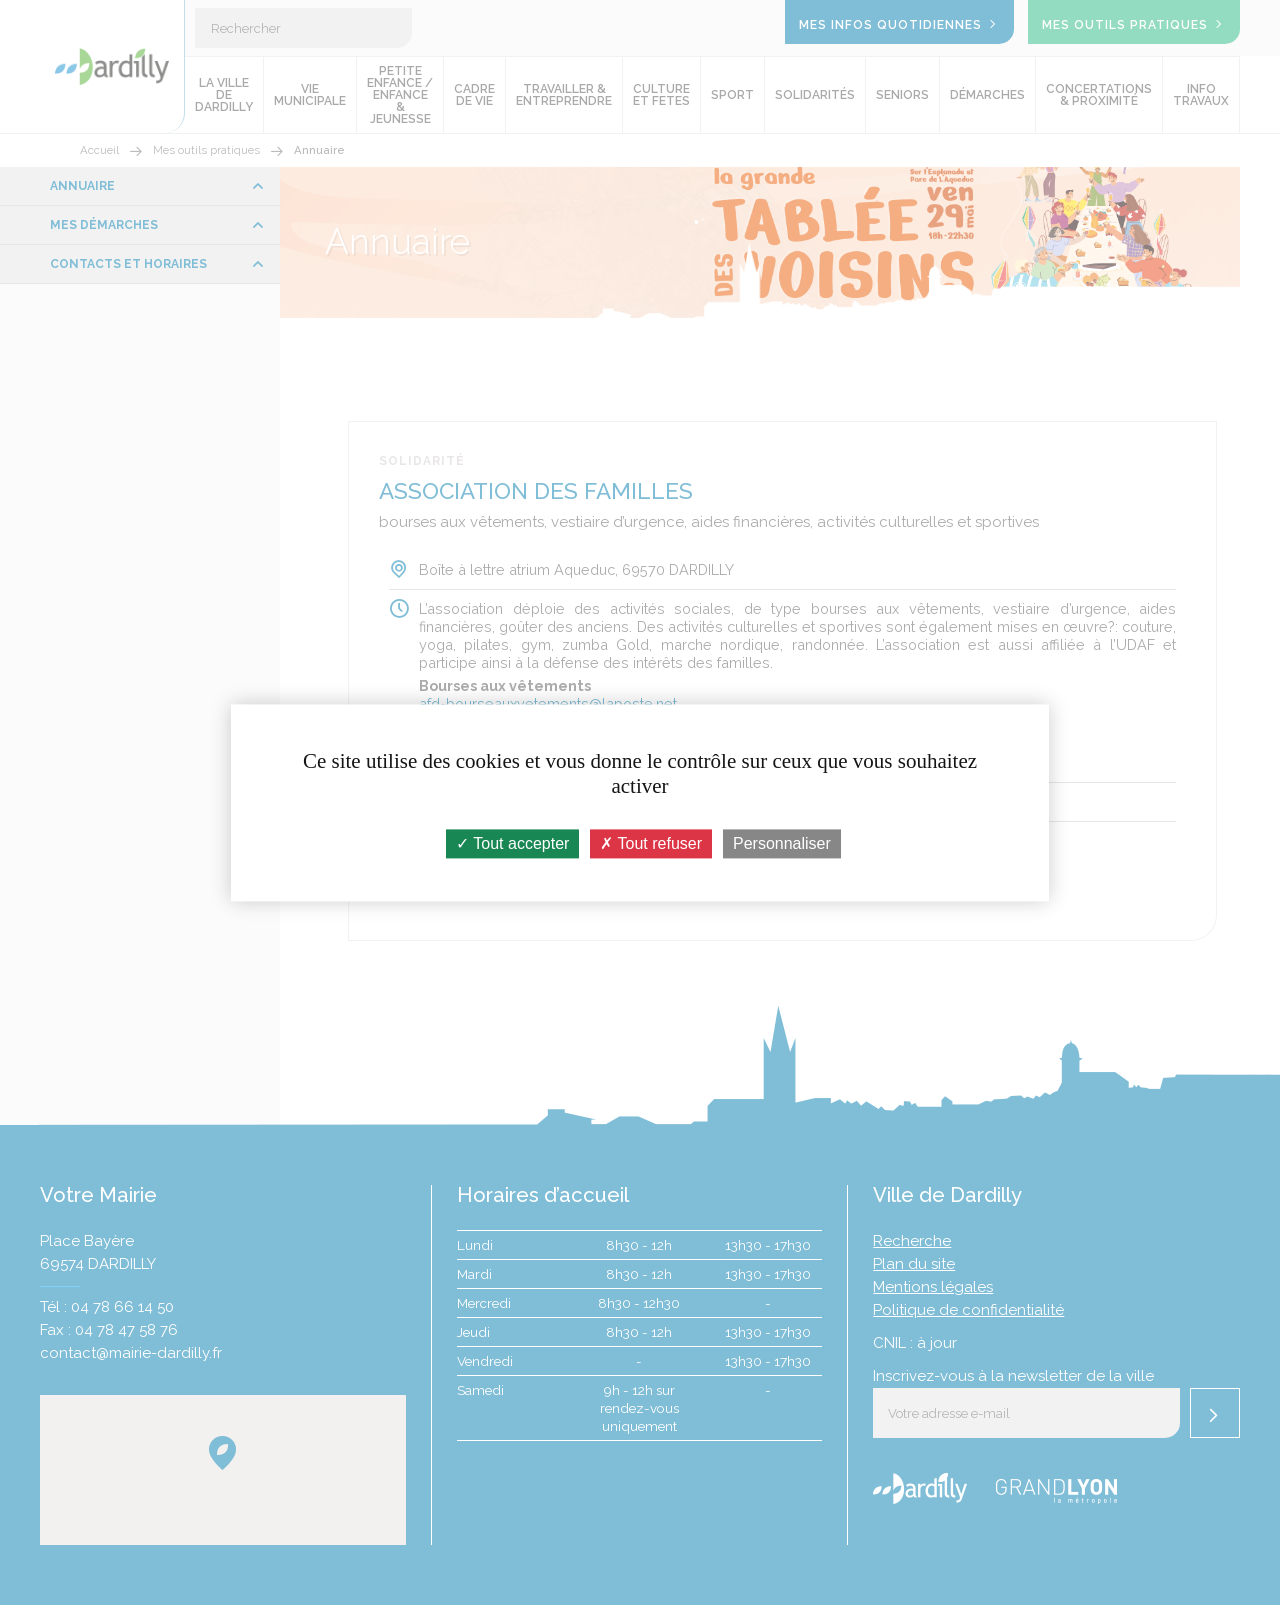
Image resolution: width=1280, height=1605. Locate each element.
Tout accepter (512, 843)
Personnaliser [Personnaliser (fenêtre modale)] (782, 843)
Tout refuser (651, 843)
